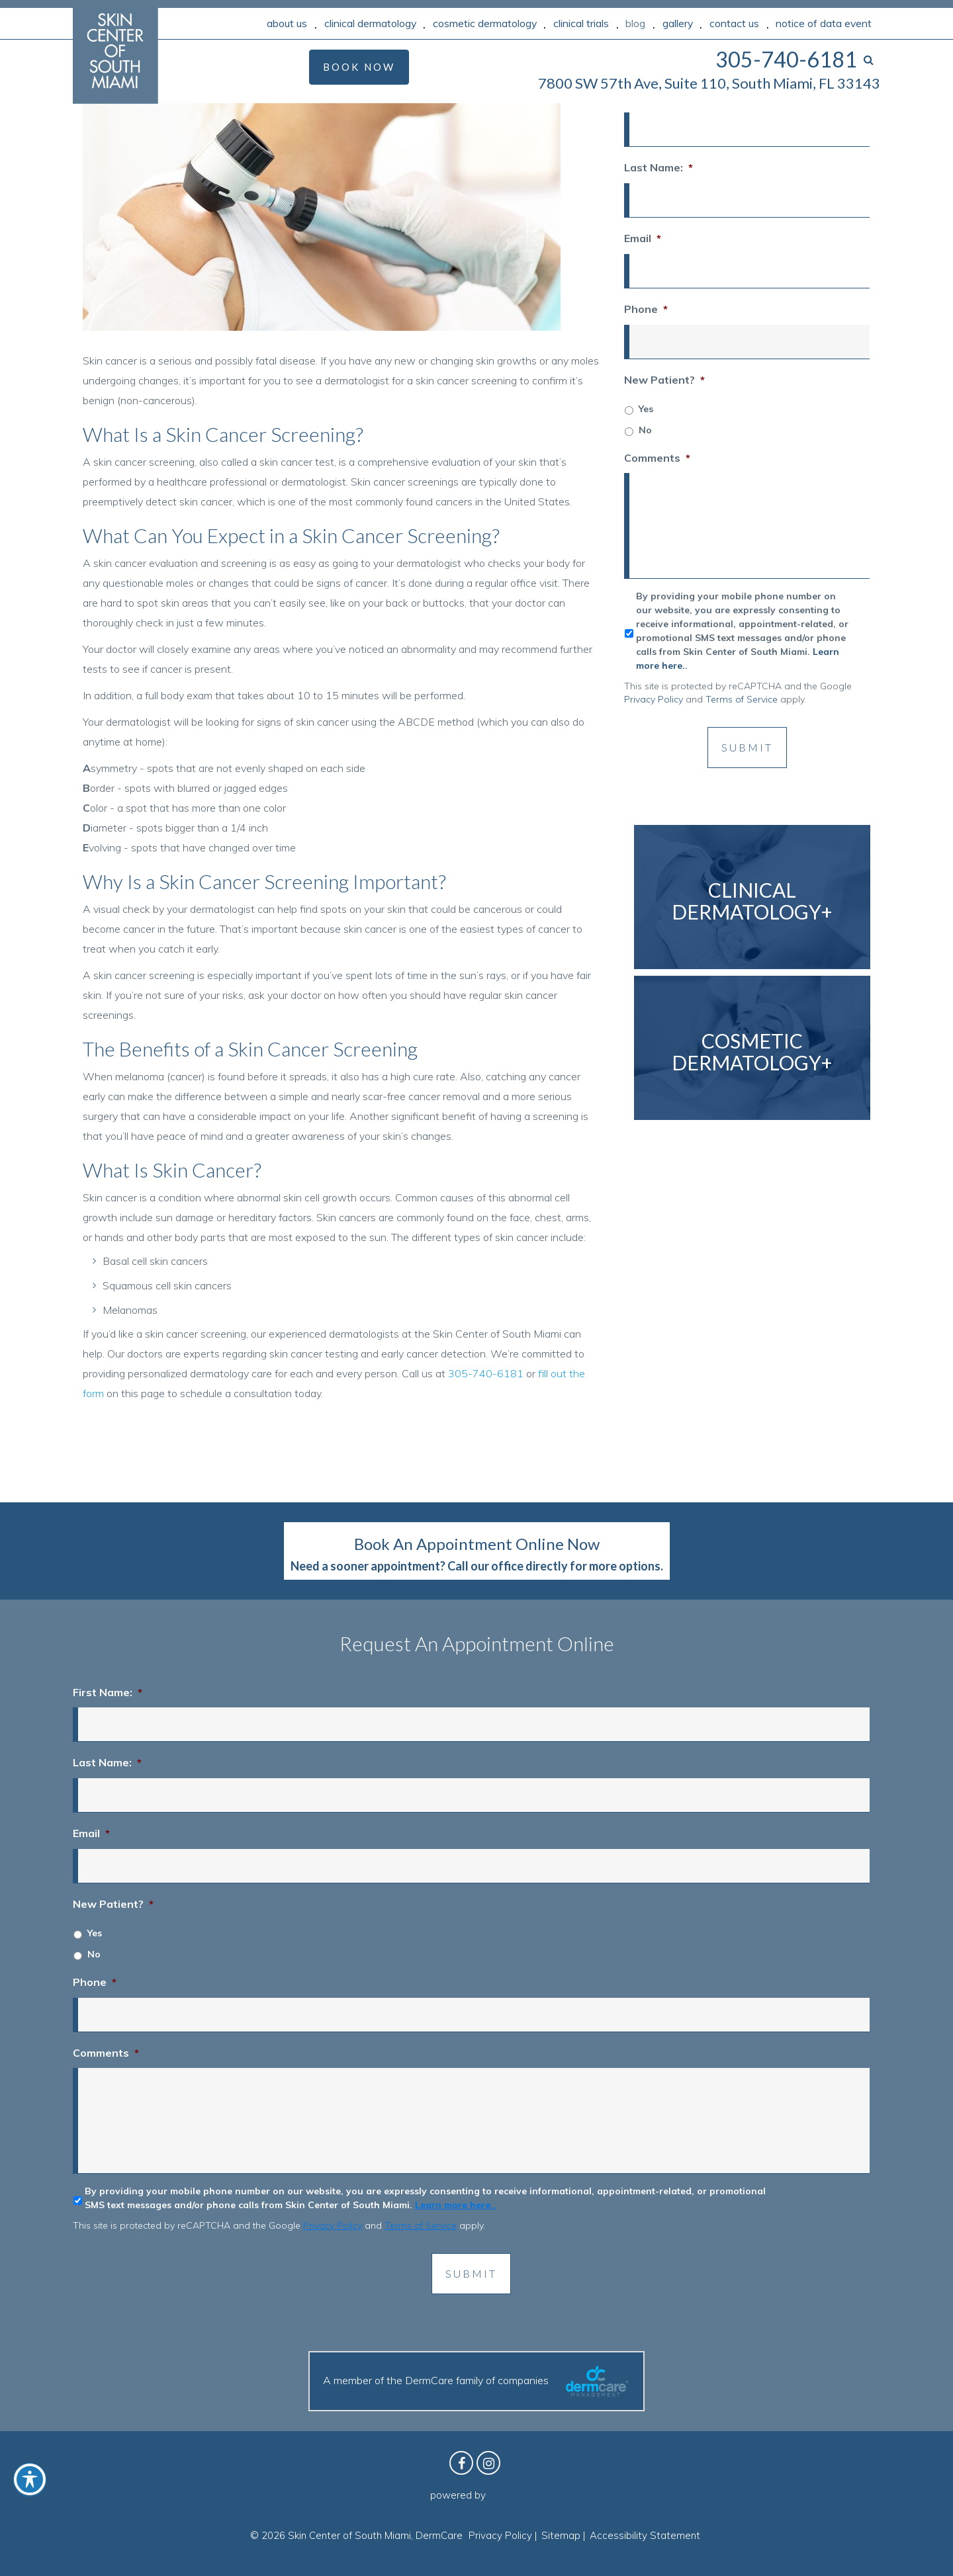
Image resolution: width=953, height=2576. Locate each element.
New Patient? (664, 379)
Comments (657, 457)
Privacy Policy (653, 699)
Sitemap (560, 2535)
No (645, 430)
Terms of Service (741, 699)
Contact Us (734, 23)
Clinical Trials (581, 23)
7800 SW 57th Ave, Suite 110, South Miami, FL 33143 (709, 83)
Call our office (485, 1566)
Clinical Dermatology (370, 23)
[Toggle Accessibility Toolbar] (30, 2479)
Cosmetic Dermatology (485, 23)
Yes (646, 409)
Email (642, 238)
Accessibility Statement (645, 2535)
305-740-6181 (485, 1373)
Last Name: (658, 167)
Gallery (677, 23)
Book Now (359, 67)
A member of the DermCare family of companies (476, 2381)
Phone (646, 309)
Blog (635, 23)
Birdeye (505, 2495)
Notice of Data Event (824, 23)
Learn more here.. (455, 2205)
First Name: (107, 1692)
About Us (287, 23)
